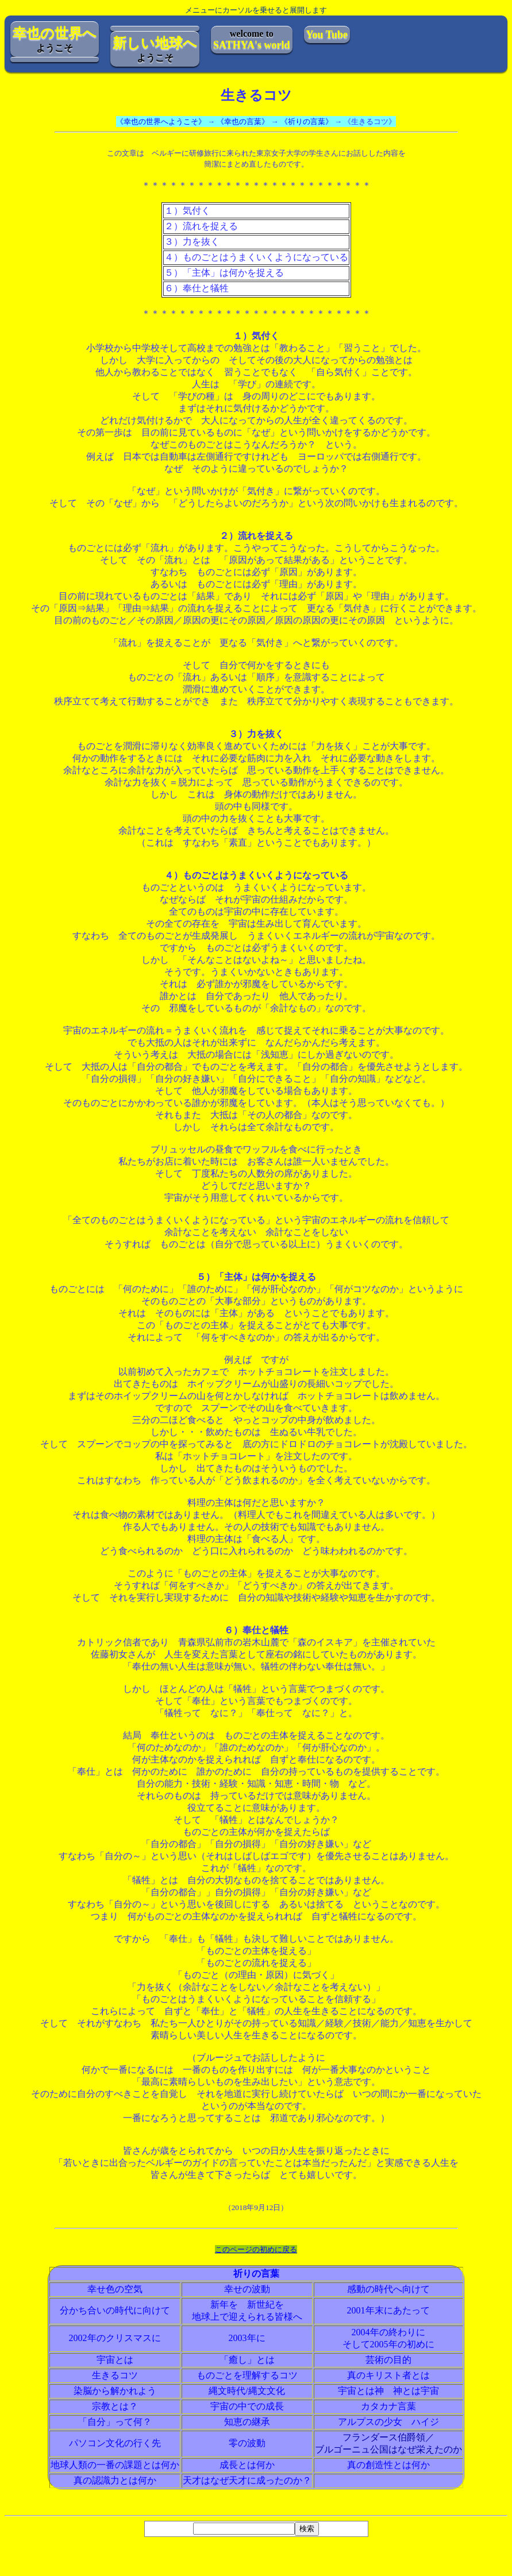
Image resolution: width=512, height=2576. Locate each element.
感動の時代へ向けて (388, 2289)
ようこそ (55, 39)
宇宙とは (115, 2360)
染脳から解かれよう (115, 2391)
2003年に (247, 2338)
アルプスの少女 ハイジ (388, 2422)
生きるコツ (115, 2375)
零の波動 (247, 2443)
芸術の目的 (388, 2360)
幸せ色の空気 (115, 2289)
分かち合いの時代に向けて (115, 2310)
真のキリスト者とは (388, 2375)
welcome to (251, 40)
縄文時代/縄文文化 (246, 2391)
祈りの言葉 (256, 2273)
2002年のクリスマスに (115, 2338)
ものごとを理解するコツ (247, 2375)
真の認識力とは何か (115, 2480)
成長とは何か (247, 2465)
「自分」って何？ (115, 2422)
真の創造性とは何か (388, 2465)
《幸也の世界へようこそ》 (161, 121)
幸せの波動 (247, 2289)
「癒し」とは (247, 2360)
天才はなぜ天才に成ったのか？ (247, 2480)
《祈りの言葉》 (306, 121)
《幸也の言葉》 (243, 121)
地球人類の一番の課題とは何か (115, 2465)
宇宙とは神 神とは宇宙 (388, 2391)
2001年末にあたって (388, 2310)
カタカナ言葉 (388, 2406)
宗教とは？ (115, 2406)
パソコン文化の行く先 (115, 2443)
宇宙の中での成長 (247, 2406)
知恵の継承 (247, 2422)
